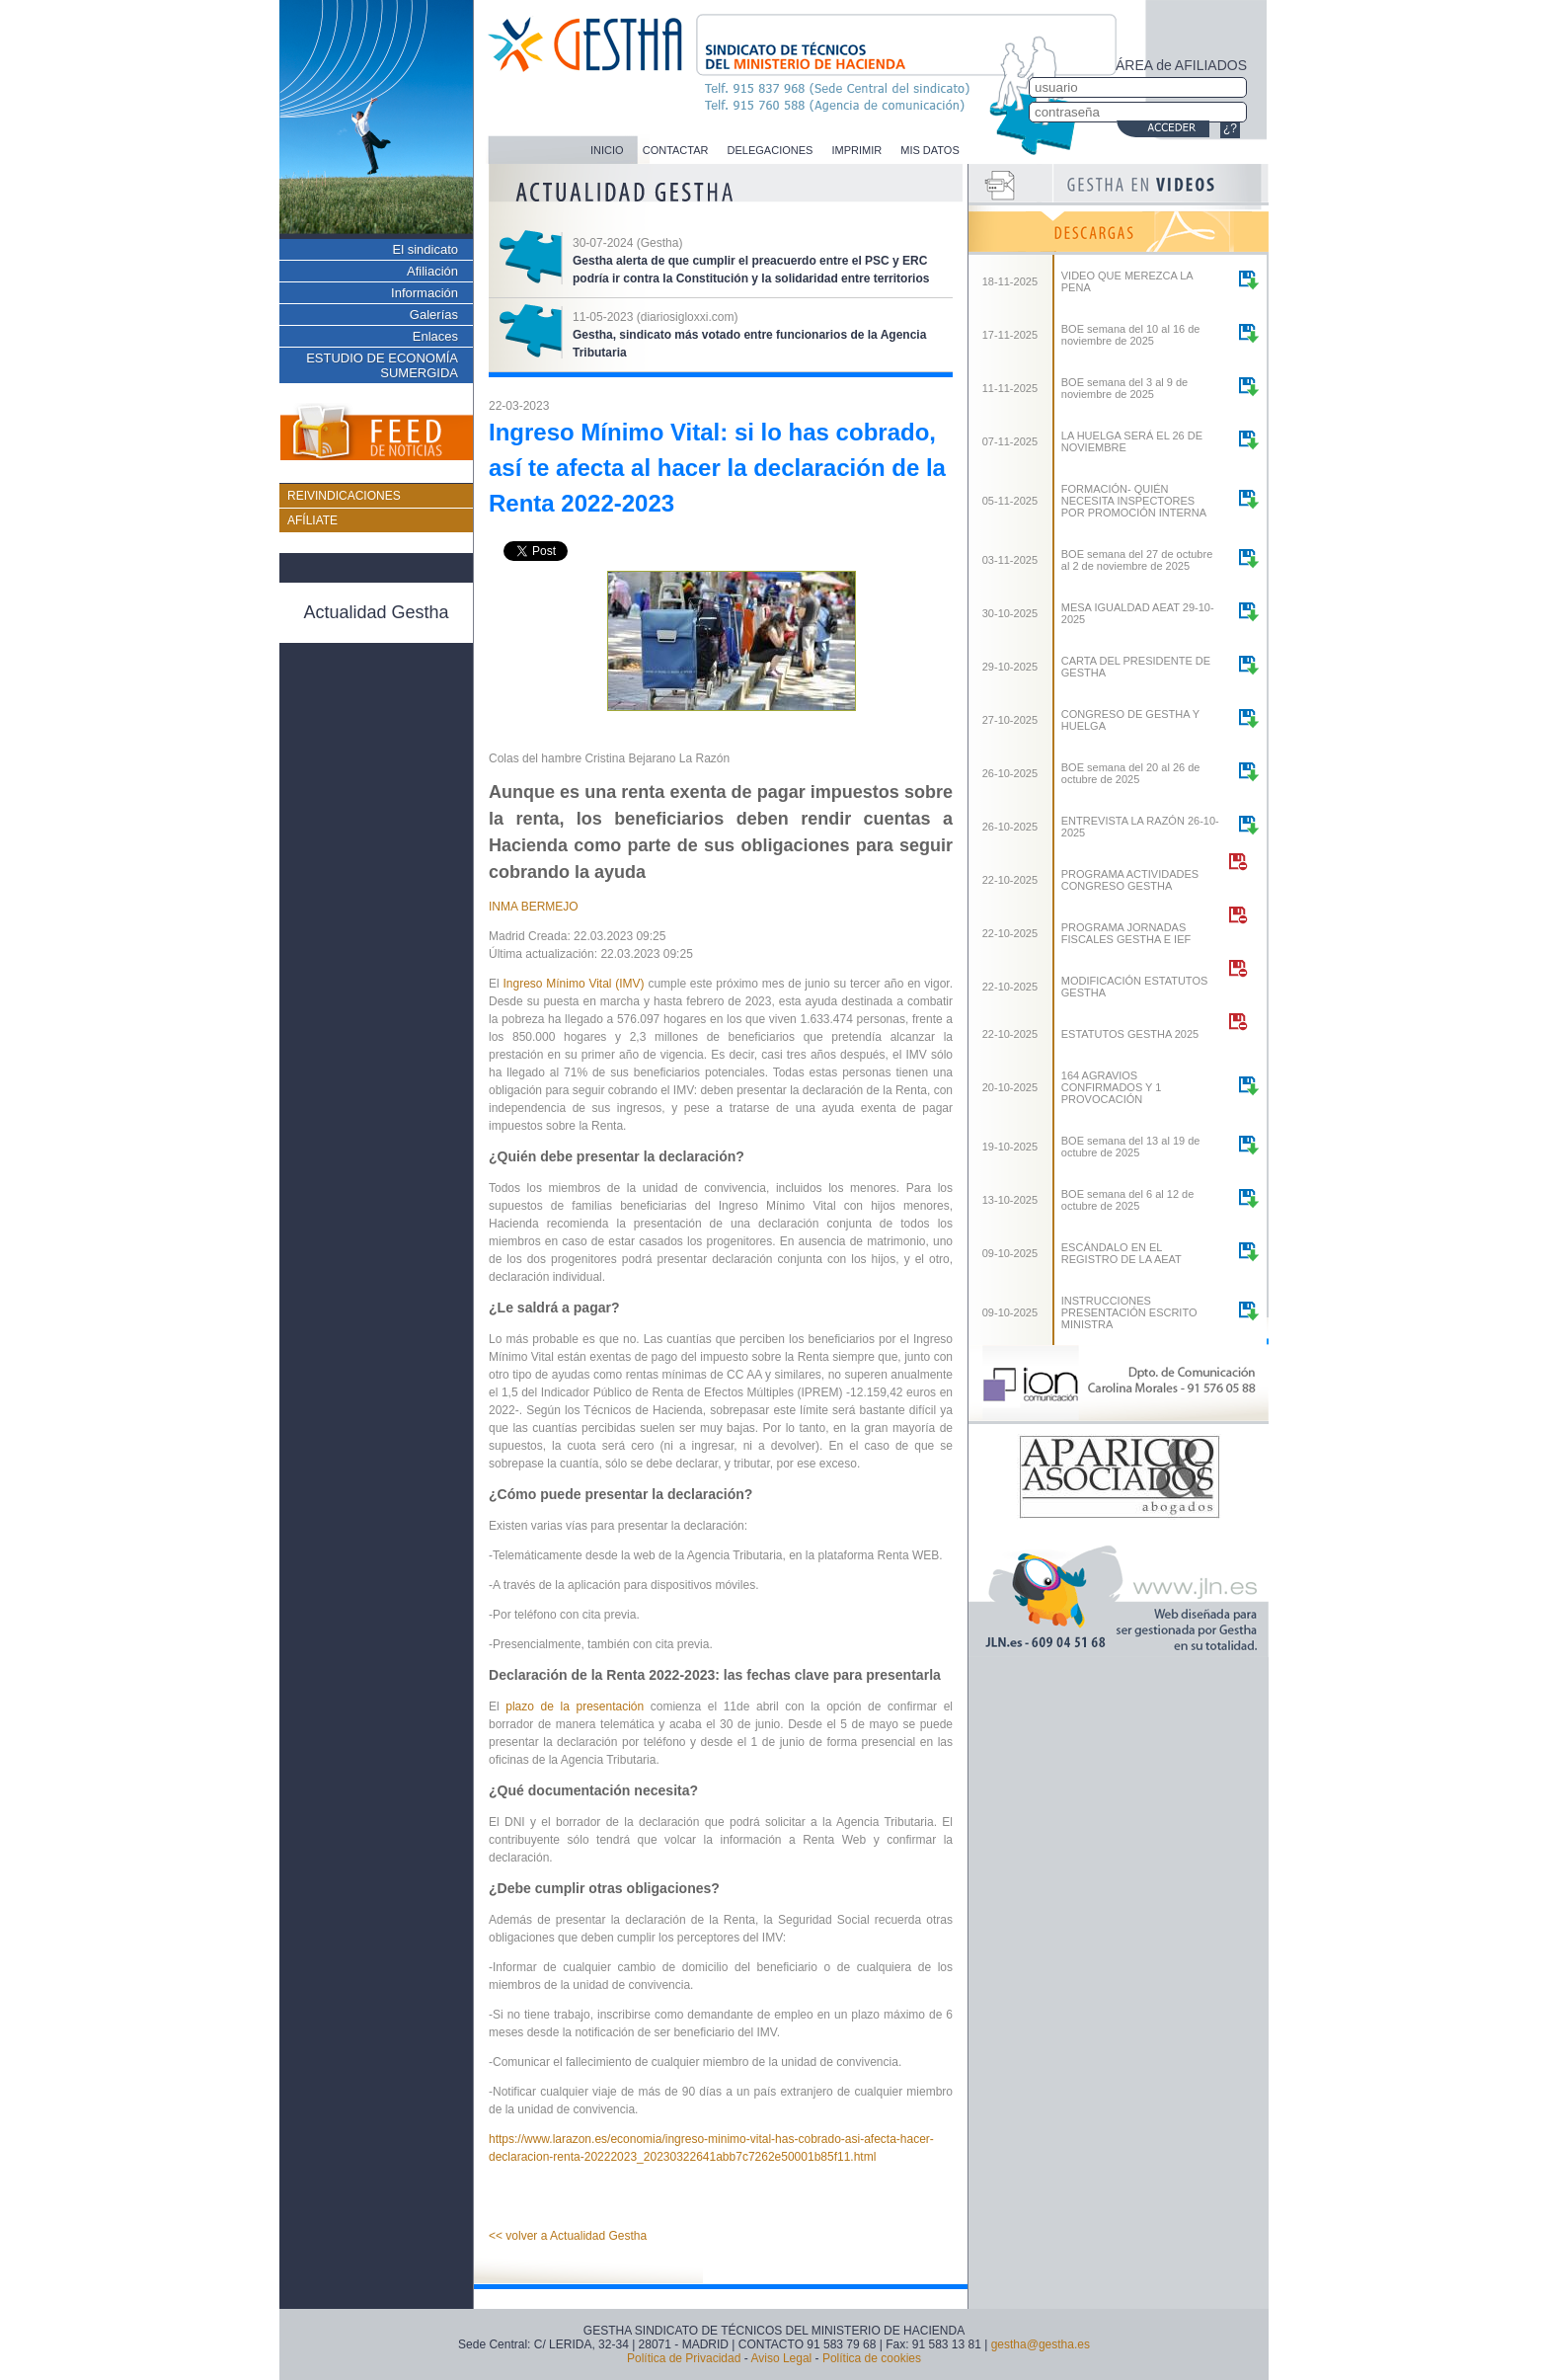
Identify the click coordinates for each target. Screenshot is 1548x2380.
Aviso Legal (781, 2358)
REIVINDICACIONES (344, 496)
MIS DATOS (930, 150)
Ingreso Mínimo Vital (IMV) (575, 984)
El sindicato (425, 249)
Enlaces (435, 336)
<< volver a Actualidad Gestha (568, 2236)
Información (424, 292)
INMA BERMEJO (534, 906)
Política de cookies (871, 2358)
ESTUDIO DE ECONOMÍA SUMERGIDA (382, 365)
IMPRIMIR (856, 150)
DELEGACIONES (770, 150)
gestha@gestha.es (1040, 2344)
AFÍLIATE (312, 520)
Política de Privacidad (683, 2358)
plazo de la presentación (578, 1706)
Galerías (434, 314)
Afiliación (432, 271)
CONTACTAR (676, 150)
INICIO (607, 150)
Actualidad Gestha (375, 612)
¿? (1230, 128)
